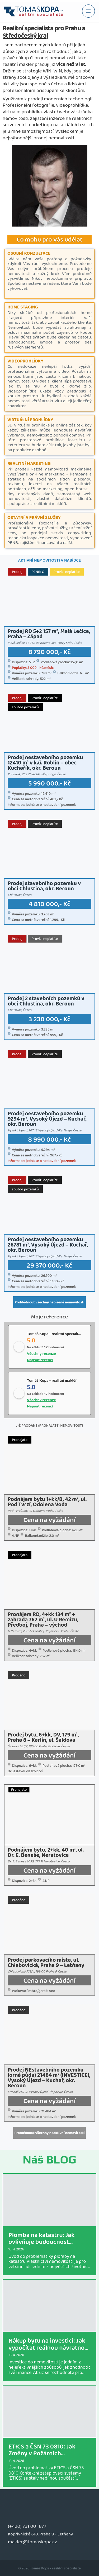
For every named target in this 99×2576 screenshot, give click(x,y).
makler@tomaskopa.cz (32, 2541)
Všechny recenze (41, 1353)
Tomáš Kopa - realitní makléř (52, 1380)
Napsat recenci (40, 1360)
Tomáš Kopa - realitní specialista (55, 1334)
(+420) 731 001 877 (27, 2526)
